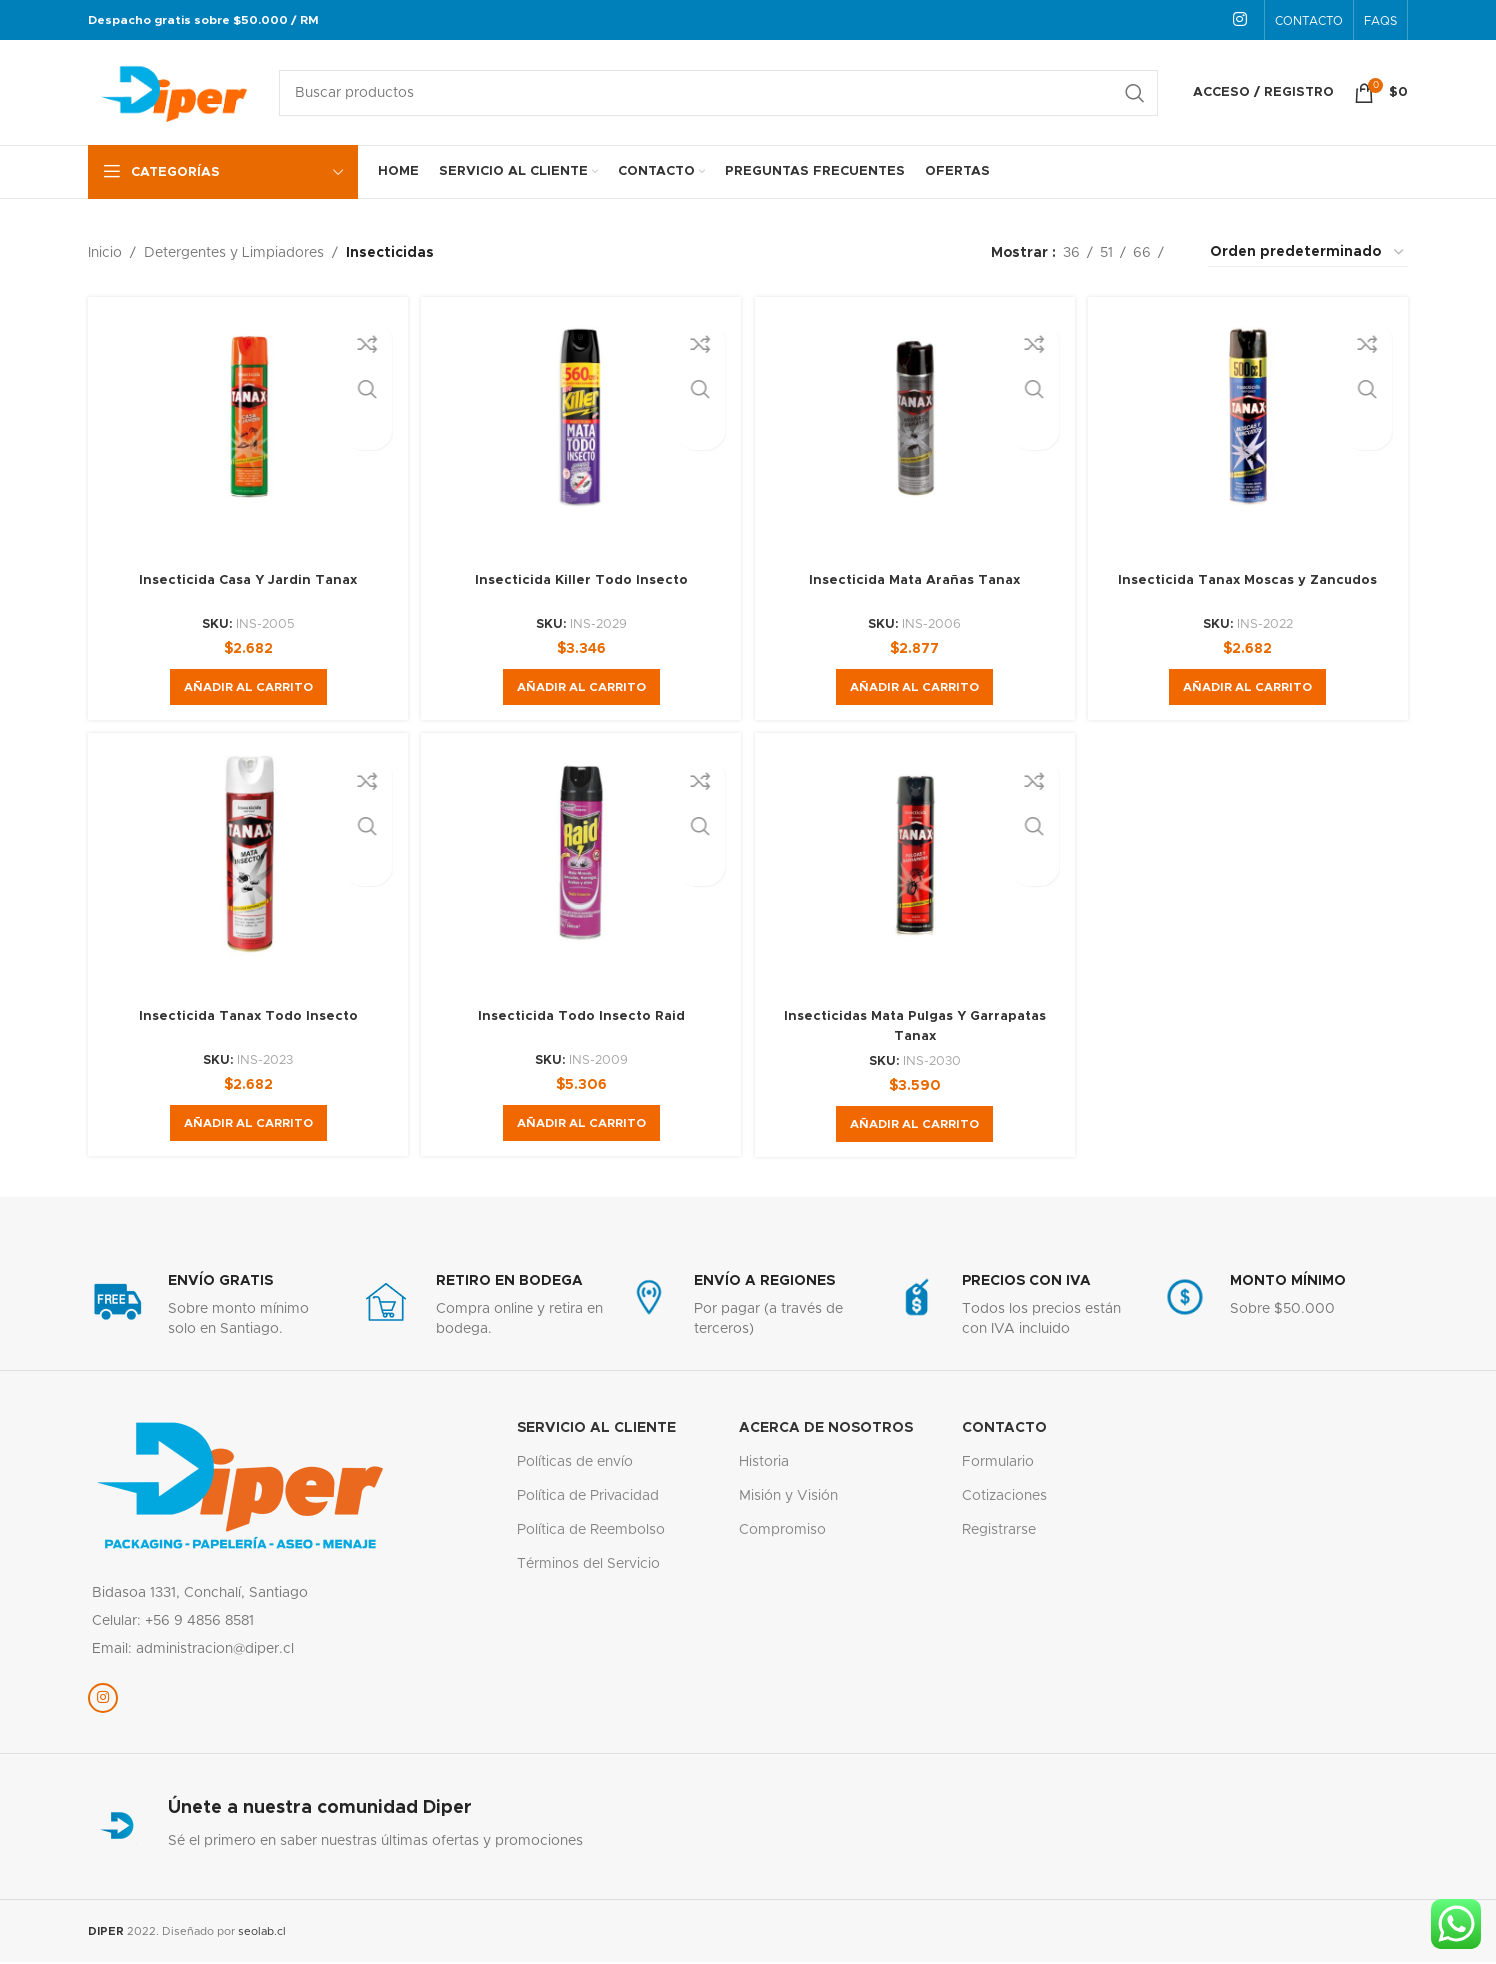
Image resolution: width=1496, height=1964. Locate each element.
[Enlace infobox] (212, 1312)
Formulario (998, 1469)
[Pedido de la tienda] (1308, 253)
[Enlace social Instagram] (1240, 19)
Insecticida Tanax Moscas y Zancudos (1250, 580)
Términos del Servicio (588, 1571)
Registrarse (999, 1537)
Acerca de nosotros (826, 1434)
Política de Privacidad (588, 1503)
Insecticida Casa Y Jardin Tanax (245, 580)
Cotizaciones (1004, 1503)
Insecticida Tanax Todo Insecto (245, 1023)
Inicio (105, 253)
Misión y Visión (788, 1503)
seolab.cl (262, 1937)
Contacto (1004, 1434)
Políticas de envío (575, 1469)
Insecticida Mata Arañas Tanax (916, 580)
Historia (764, 1469)
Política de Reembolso (591, 1537)
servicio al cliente (596, 1434)
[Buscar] (718, 93)
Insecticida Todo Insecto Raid (580, 1023)
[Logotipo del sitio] (173, 92)
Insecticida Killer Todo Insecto (580, 580)
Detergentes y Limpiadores (234, 253)
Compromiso (782, 1537)
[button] (245, 687)
